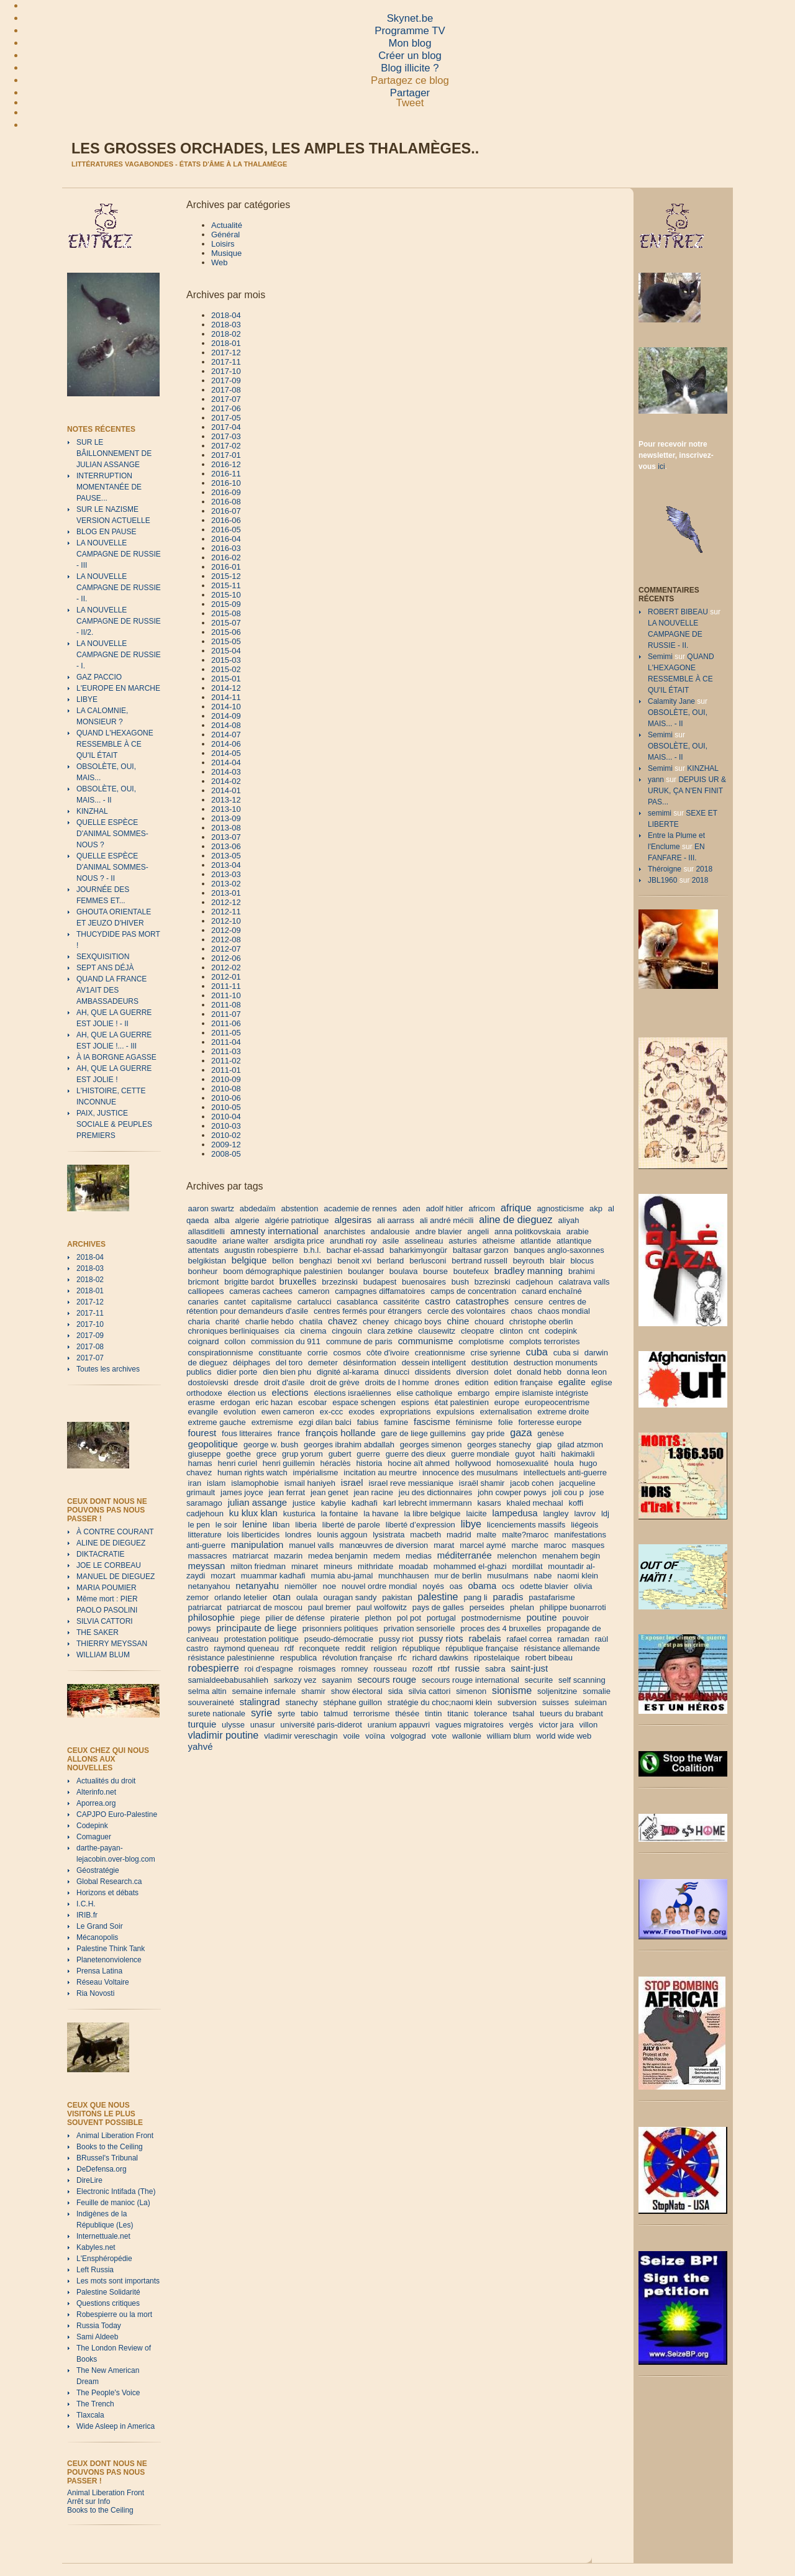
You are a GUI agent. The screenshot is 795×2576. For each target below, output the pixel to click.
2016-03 (226, 548)
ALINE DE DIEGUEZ (110, 1543)
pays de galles (438, 1607)
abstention (299, 1208)
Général (225, 234)
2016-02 (226, 557)
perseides (487, 1607)
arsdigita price (299, 1240)
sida (395, 1691)
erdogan (235, 1402)
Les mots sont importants (118, 2281)
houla (564, 1463)
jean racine (373, 1492)
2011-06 (226, 1023)
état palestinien (462, 1402)
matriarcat (250, 1555)
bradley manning (528, 1270)
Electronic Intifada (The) (115, 2191)
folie (505, 1422)
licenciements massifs (526, 1524)
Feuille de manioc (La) (113, 2202)
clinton (511, 1331)
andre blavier (438, 1231)
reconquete (319, 1648)
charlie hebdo (269, 1321)
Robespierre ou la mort (114, 2314)
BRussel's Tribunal (107, 2158)
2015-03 (226, 660)
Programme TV (410, 31)
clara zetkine (390, 1331)
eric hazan (274, 1402)
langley (555, 1513)
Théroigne (664, 869)
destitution (489, 1362)
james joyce (241, 1492)
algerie (247, 1220)
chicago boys (418, 1321)
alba (222, 1220)
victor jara (555, 1724)
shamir (313, 1691)
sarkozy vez (295, 1680)
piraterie (345, 1618)
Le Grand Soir (99, 1926)
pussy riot (396, 1639)
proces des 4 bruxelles (500, 1628)
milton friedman (258, 1566)
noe (330, 1586)
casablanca (357, 1301)
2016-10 (226, 483)
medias (419, 1555)
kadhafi (365, 1503)
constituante (280, 1352)
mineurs (338, 1566)
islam (216, 1483)
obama (482, 1585)
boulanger (366, 1271)
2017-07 (90, 1358)
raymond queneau (246, 1648)
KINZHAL (92, 811)
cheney (376, 1321)
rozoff (422, 1668)
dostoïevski (208, 1382)
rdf (289, 1648)
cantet (235, 1301)
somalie (597, 1691)
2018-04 (90, 1257)
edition (476, 1382)
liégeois (584, 1524)
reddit (355, 1648)
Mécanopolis (97, 1937)
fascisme (432, 1421)
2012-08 (226, 939)
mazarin (288, 1555)
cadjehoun (534, 1281)
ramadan (573, 1639)
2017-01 (226, 455)
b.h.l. (312, 1250)
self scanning (582, 1680)
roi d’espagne (269, 1668)
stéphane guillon (352, 1702)
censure (528, 1301)
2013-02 (226, 883)
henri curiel (237, 1463)
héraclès (335, 1463)
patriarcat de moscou (264, 1607)
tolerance (490, 1713)
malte (487, 1534)
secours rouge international (470, 1680)
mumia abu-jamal (342, 1575)
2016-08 (226, 501)
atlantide (535, 1240)
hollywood (473, 1463)
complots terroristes (544, 1341)
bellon (283, 1260)
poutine (542, 1617)
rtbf (444, 1668)
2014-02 (226, 781)
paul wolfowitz (382, 1607)
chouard (489, 1321)
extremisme (272, 1422)
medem (386, 1555)
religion (384, 1648)
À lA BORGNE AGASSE (116, 1057)
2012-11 (226, 911)
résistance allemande (562, 1648)
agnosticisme (560, 1208)
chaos (521, 1311)
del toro (289, 1362)
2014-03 (226, 771)
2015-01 (226, 678)
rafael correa (529, 1639)
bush (460, 1281)
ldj (605, 1513)
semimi (659, 813)
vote (439, 1736)
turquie (202, 1724)
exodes (361, 1411)
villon (588, 1724)
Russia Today (98, 2325)
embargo (473, 1393)
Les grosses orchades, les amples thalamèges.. (275, 148)
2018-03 (90, 1268)
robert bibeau (549, 1657)
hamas (200, 1463)
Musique (226, 253)
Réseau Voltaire (102, 1982)
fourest (202, 1432)
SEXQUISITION (102, 956)
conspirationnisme (220, 1352)
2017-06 (226, 408)
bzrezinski (493, 1281)
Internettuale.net (103, 2236)
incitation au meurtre (380, 1472)
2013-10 (226, 809)
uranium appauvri (399, 1724)
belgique (249, 1260)
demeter (323, 1362)
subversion (517, 1702)
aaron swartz (211, 1208)
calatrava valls (583, 1281)
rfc (402, 1657)
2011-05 (226, 1032)
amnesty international (274, 1231)
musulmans (507, 1575)
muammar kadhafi (273, 1575)
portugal (441, 1618)
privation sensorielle (419, 1628)
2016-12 (226, 464)
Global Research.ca (109, 1881)
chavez (342, 1321)
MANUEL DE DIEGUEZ (115, 1576)
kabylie (333, 1503)
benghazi (315, 1260)
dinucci (396, 1372)
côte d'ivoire (387, 1352)
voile (351, 1736)
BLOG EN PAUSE (106, 531)
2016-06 (226, 520)
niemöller (300, 1586)
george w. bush (270, 1444)
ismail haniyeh (309, 1483)
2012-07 (226, 948)
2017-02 (226, 445)
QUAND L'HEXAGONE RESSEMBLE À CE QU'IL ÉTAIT (114, 744)
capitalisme (272, 1301)
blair (557, 1260)
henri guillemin (289, 1463)
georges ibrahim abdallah (349, 1444)
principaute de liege (256, 1628)
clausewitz (436, 1331)
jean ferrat (287, 1492)
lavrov (585, 1513)
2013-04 (226, 865)
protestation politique (261, 1639)
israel (352, 1482)
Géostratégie (97, 1870)
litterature (205, 1534)
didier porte (237, 1372)
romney (354, 1668)
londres (298, 1534)
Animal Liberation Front (114, 2135)
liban (281, 1524)
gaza (521, 1432)
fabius (368, 1422)
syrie (261, 1712)
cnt (534, 1331)
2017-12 (90, 1302)
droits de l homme (397, 1382)
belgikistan (207, 1260)
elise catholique (425, 1393)
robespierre (213, 1667)
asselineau (423, 1240)
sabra (495, 1668)
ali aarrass (395, 1220)
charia (199, 1321)
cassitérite (401, 1301)
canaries (203, 1301)
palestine (438, 1596)
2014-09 (226, 716)
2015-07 (226, 622)
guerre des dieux (416, 1454)
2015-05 (226, 641)
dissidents (433, 1372)
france (289, 1433)
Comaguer (93, 1836)
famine (396, 1422)
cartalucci (315, 1301)
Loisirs (223, 243)
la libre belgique (432, 1513)
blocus (582, 1260)
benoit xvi (354, 1260)
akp (595, 1208)
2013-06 (226, 846)
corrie (317, 1352)
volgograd (408, 1736)
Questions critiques (108, 2303)
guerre (368, 1454)
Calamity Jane (671, 701)
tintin (433, 1713)
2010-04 (226, 1116)
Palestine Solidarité (108, 2292)
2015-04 (226, 650)
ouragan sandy (349, 1597)
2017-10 (90, 1324)
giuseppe (204, 1454)
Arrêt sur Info (88, 2501)
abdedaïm (258, 1208)
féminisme (474, 1422)
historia (369, 1463)
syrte (286, 1713)
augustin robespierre (261, 1250)
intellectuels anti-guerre (565, 1472)
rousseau (389, 1668)
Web (219, 262)
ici (661, 466)
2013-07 (226, 837)
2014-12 (226, 688)
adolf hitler (444, 1208)
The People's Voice (108, 2392)
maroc (555, 1545)
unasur (262, 1724)
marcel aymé (483, 1545)
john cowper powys (512, 1492)
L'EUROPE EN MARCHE (118, 688)
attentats (203, 1250)
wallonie (466, 1736)
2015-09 (226, 604)
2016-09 (226, 492)
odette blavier (544, 1586)
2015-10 (226, 594)
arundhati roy (353, 1240)
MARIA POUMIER (106, 1587)
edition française (523, 1382)
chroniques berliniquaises (233, 1331)
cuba (537, 1351)
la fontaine (339, 1513)
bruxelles (298, 1281)
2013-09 (226, 818)
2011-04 (226, 1042)
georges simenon (431, 1444)
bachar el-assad (355, 1250)
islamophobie (255, 1483)
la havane (380, 1513)
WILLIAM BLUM (103, 1654)
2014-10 (226, 706)
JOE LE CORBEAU (108, 1565)
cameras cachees (261, 1291)
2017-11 (90, 1313)
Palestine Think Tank (110, 1948)
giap (544, 1444)
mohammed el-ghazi (470, 1566)
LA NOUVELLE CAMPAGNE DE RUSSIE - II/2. (118, 621)
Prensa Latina (99, 1971)
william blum (509, 1736)
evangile (203, 1411)
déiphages (251, 1362)
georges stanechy (499, 1444)
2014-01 (226, 790)
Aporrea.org (96, 1803)
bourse (435, 1271)
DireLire (89, 2180)
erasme (201, 1402)
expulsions (455, 1411)
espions (415, 1402)
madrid (459, 1534)
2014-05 (226, 753)
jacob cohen (531, 1483)
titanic (457, 1713)
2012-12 (226, 902)
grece (267, 1454)
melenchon (517, 1555)
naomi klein (577, 1575)
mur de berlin (458, 1575)
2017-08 (90, 1346)
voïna (375, 1736)
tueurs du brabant (571, 1713)
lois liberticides (253, 1534)
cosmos (347, 1352)
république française (481, 1648)
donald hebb (539, 1372)
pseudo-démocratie (338, 1639)
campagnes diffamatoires (380, 1291)
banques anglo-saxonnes (559, 1250)
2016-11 (226, 473)
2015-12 (226, 576)
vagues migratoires (469, 1724)
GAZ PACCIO (99, 677)
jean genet (329, 1492)
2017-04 (226, 427)
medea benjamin (338, 1555)
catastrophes (482, 1301)
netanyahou (209, 1586)
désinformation (369, 1362)
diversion (472, 1372)
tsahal (523, 1713)
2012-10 (226, 921)
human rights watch (252, 1472)
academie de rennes (360, 1208)
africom (481, 1208)
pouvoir (575, 1618)
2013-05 (226, 855)
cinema (314, 1331)
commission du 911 (285, 1341)
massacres (207, 1555)
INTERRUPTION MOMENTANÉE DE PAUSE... (109, 487)
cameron (314, 1291)
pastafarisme (552, 1597)
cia (289, 1331)
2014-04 (226, 762)
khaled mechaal (535, 1503)
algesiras (352, 1219)
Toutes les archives (108, 1369)
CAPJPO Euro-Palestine (116, 1814)
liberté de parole (351, 1524)
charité (228, 1321)
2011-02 (226, 1060)
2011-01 (226, 1070)
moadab (413, 1566)
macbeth (425, 1534)
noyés (433, 1586)
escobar (312, 1402)
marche (524, 1545)
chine (458, 1321)
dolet (502, 1372)
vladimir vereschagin (301, 1736)
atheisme (499, 1240)
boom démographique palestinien (282, 1271)
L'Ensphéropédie (104, 2258)
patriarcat (205, 1607)
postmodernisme (491, 1618)
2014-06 (226, 744)
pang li (475, 1597)
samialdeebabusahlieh (228, 1680)
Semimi (660, 656)
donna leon (587, 1372)
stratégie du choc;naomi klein (440, 1702)
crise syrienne (495, 1352)
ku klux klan (253, 1513)
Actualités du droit (105, 1781)
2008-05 (226, 1153)
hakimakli (577, 1454)
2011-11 (226, 986)
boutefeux (471, 1271)
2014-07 (226, 734)
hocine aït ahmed (419, 1463)
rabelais (484, 1638)
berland (390, 1260)
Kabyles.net (96, 2247)
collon (234, 1341)
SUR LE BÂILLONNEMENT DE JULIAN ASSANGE (114, 453)
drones (447, 1382)
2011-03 (226, 1051)
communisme (425, 1341)
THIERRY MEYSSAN (111, 1643)
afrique (516, 1207)
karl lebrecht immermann (427, 1503)
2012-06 (226, 958)
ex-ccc (331, 1411)
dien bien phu (287, 1372)
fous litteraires (247, 1433)
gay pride (487, 1433)
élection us (247, 1393)
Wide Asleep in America (115, 2426)
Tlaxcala (90, 2415)
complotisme (481, 1341)
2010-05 (226, 1107)
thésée (407, 1713)
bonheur (203, 1271)
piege (250, 1618)
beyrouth (529, 1260)
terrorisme (371, 1713)
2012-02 (226, 967)
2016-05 (226, 529)
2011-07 (226, 1014)
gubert (340, 1454)
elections (290, 1392)
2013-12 (226, 799)
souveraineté (211, 1702)
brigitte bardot (249, 1281)
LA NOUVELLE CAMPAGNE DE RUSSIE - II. (118, 587)
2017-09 (90, 1335)
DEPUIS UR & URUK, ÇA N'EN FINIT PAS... (687, 790)
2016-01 (226, 566)
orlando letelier (240, 1597)
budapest (380, 1281)
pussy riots (441, 1638)
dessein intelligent (434, 1362)
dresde (246, 1382)
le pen (199, 1524)
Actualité (226, 225)
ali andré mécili (447, 1220)
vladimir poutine (223, 1735)
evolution (240, 1411)
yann (656, 779)
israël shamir (482, 1483)
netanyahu (257, 1585)
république (421, 1648)
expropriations (405, 1411)
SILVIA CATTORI (104, 1621)
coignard (203, 1341)
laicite (476, 1513)
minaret (304, 1566)
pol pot (409, 1618)
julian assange (258, 1502)
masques (588, 1545)
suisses (555, 1702)
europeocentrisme (557, 1402)
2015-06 (226, 632)
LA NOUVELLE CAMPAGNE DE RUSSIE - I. (118, 654)
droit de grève (335, 1382)
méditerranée (464, 1555)
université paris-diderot (321, 1724)
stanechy (301, 1702)
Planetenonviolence (109, 1959)
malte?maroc (525, 1534)
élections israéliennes (352, 1393)
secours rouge (386, 1679)
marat (444, 1545)
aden (411, 1208)
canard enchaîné (552, 1291)
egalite (572, 1382)
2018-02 (90, 1279)
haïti (548, 1454)
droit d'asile (284, 1382)
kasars (489, 1503)
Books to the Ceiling (109, 2146)
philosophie (211, 1617)
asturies (462, 1240)
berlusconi (427, 1260)
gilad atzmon (580, 1444)
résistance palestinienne (231, 1657)
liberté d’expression (420, 1524)
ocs (508, 1586)
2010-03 (226, 1126)
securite (539, 1680)
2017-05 (226, 417)
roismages (316, 1668)
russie (467, 1668)
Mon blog (409, 43)
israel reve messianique (410, 1483)
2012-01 (226, 976)
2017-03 (226, 436)
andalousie (390, 1231)
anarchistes (344, 1231)
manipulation (257, 1544)
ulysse (233, 1724)
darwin (596, 1352)
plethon (378, 1618)
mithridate (375, 1566)
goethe (238, 1454)
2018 (704, 869)
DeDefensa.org (101, 2169)
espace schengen (364, 1402)
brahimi (581, 1271)
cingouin (346, 1331)
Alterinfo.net (96, 1792)
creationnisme (440, 1352)
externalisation (506, 1411)
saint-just (529, 1668)
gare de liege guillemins (423, 1433)
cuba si (566, 1352)
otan (282, 1596)
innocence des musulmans (470, 1472)
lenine (254, 1524)
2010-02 (226, 1135)
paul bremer (329, 1607)
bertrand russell (479, 1260)
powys (199, 1628)
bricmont (203, 1281)
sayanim (337, 1680)
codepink (561, 1331)
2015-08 (226, 613)
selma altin (207, 1691)
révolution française (357, 1657)
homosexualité (522, 1463)
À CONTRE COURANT (115, 1531)
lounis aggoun (342, 1534)
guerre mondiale (480, 1454)
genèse (550, 1433)
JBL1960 (662, 880)
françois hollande (341, 1432)
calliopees (206, 1291)
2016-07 (226, 511)
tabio (309, 1713)
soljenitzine (557, 1691)
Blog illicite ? (409, 68)
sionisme (512, 1690)
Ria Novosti (95, 1993)
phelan (522, 1607)
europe (506, 1402)
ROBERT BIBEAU (678, 612)
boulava (403, 1271)
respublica (298, 1657)
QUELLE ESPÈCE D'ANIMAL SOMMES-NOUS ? (112, 833)
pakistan (397, 1597)
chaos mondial (564, 1311)
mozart (223, 1575)
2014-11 (226, 697)
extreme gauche (217, 1422)
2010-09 (226, 1079)
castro (437, 1301)
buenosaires (424, 1281)
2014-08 (226, 725)
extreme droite (563, 1411)
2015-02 (226, 669)
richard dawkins (440, 1657)
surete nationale (217, 1713)
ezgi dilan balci (325, 1422)
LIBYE (87, 699)
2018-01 (90, 1290)
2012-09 (226, 930)
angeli (478, 1231)
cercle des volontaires (466, 1311)
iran (195, 1483)
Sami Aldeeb (97, 2337)
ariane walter (245, 1240)
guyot (525, 1454)
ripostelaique (497, 1657)
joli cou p (568, 1492)
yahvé (200, 1746)
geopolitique (213, 1444)
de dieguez (208, 1362)
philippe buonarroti (573, 1607)
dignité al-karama (348, 1372)
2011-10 (226, 995)
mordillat (527, 1566)
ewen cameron (287, 1411)
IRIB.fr (87, 1915)
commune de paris (359, 1341)
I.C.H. (86, 1904)
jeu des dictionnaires (436, 1492)
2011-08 (226, 1004)
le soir (226, 1524)
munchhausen (403, 1575)
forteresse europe (550, 1422)
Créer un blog (410, 55)
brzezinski (340, 1281)
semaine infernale (264, 1691)
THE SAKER (97, 1632)
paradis (508, 1596)
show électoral (357, 1691)
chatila (311, 1321)
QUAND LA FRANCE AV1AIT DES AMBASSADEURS (111, 990)
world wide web (563, 1736)
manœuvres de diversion (383, 1545)
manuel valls (311, 1545)
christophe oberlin (541, 1321)
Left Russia (95, 2269)
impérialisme (315, 1472)
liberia (306, 1524)
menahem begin (571, 1555)
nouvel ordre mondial (379, 1586)
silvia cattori (429, 1691)
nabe (543, 1575)
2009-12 (226, 1144)
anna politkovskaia (527, 1231)
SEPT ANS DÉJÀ (105, 967)
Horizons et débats (107, 1892)
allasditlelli (206, 1231)
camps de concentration (473, 1291)
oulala (307, 1597)
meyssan (206, 1565)
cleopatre (477, 1331)
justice (304, 1503)
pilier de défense (295, 1618)
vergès (521, 1724)
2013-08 (226, 827)
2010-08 (226, 1088)
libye (471, 1523)
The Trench (95, 2404)
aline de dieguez (515, 1219)
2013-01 (226, 893)
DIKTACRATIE (100, 1554)
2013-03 (226, 874)
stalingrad (260, 1701)
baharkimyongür (418, 1250)
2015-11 (226, 585)
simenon (471, 1691)
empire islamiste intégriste (541, 1393)
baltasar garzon (481, 1250)
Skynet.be (410, 18)
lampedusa (514, 1513)
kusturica (299, 1513)
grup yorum (302, 1454)
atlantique (573, 1240)
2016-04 (226, 539)
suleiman (591, 1702)
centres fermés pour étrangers (368, 1311)
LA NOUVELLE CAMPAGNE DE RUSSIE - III (118, 554)
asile (391, 1240)
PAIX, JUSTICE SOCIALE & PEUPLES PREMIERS (114, 1124)
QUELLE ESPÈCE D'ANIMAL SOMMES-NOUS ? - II (112, 867)
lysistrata (388, 1534)
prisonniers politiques (340, 1628)
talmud (336, 1713)
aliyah (568, 1220)
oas (456, 1586)
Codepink (92, 1825)
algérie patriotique (297, 1220)
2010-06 (226, 1098)
